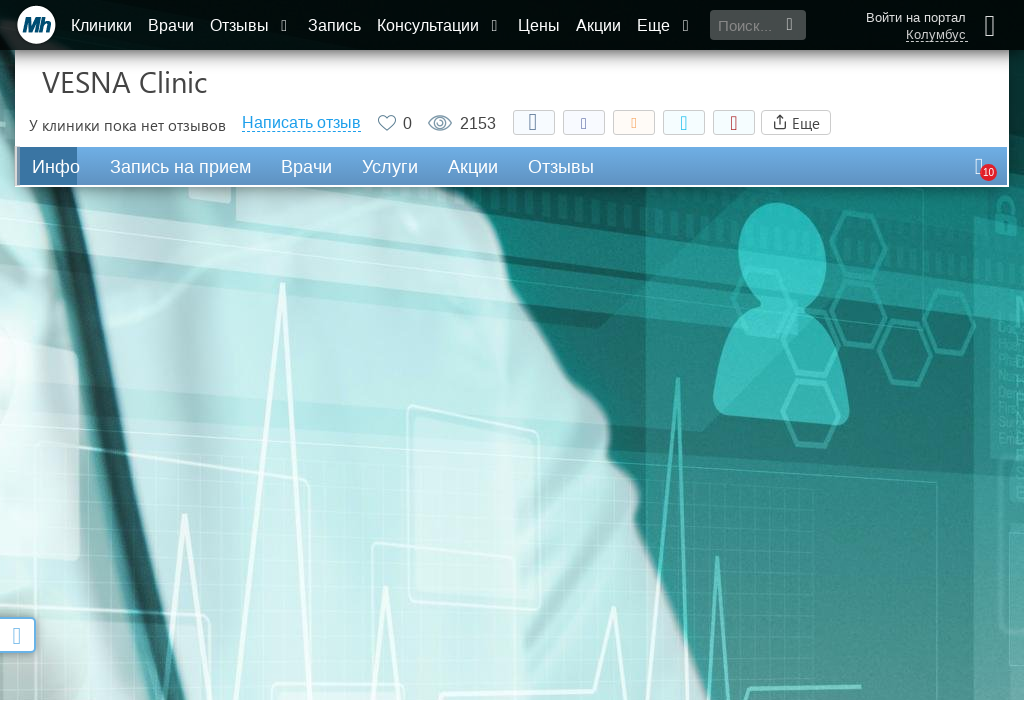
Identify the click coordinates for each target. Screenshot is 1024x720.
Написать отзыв (301, 123)
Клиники (101, 25)
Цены (539, 25)
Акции (598, 25)
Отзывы (251, 25)
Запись (334, 25)
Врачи (171, 25)
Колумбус (936, 35)
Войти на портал (916, 17)
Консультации (439, 25)
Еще (665, 25)
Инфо (56, 167)
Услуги (390, 167)
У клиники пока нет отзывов (127, 125)
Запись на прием (180, 167)
